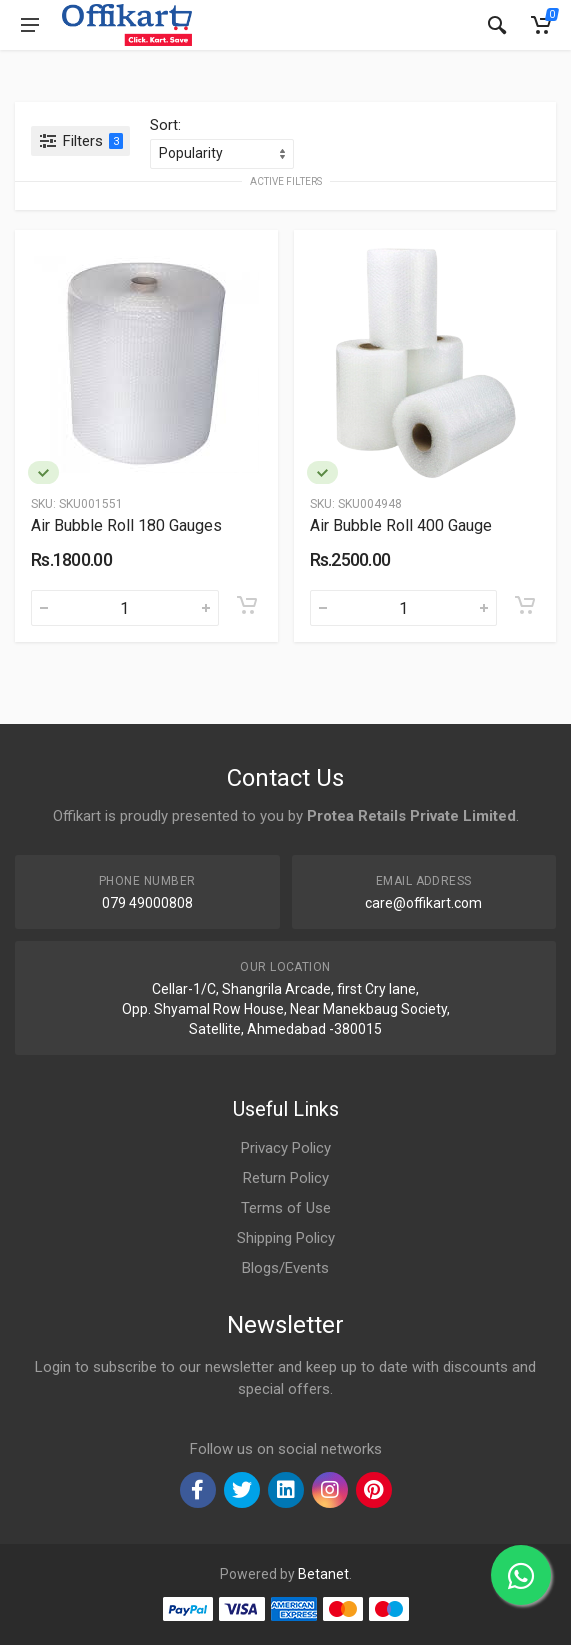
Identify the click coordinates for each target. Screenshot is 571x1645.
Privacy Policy (286, 1148)
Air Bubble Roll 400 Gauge (401, 525)
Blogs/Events (285, 1268)
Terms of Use (286, 1208)
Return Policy (286, 1178)
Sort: (165, 125)
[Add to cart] (247, 605)
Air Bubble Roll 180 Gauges (126, 525)
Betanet (323, 1574)
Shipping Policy (286, 1238)
